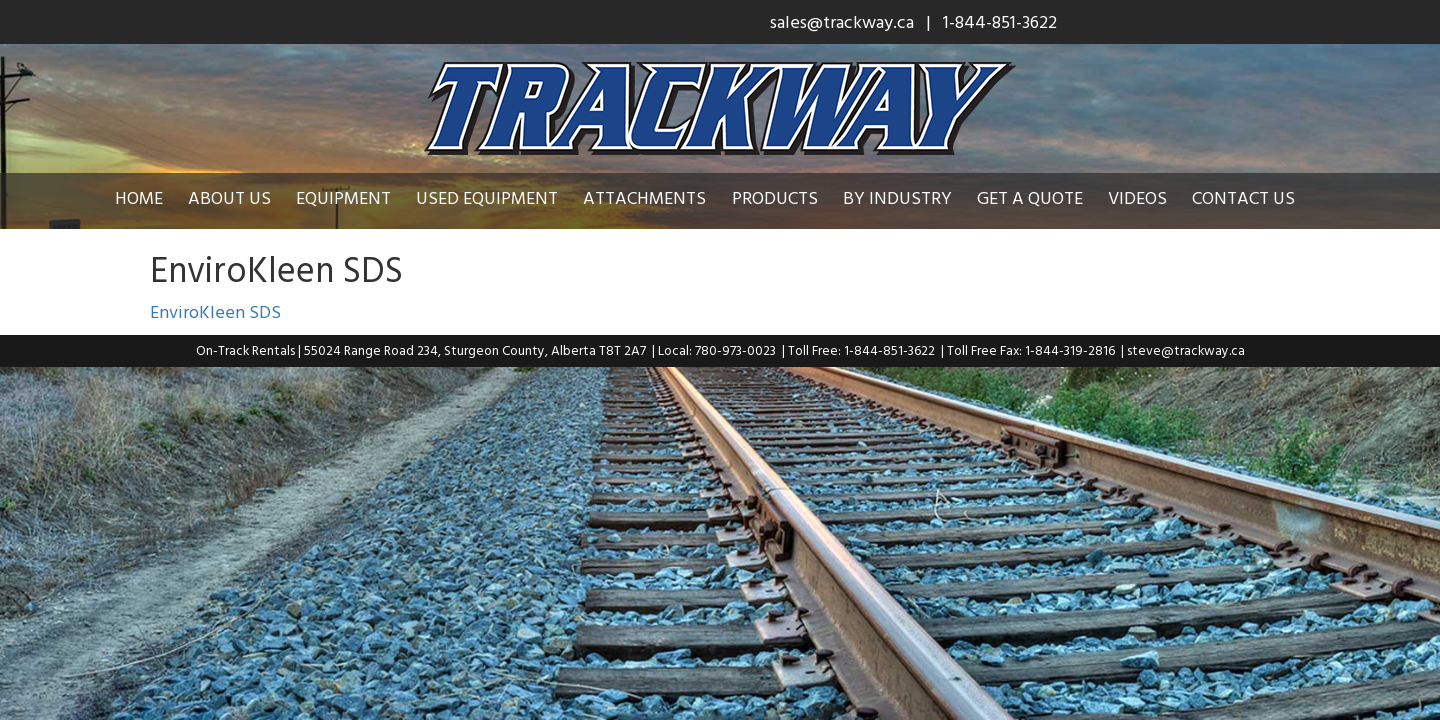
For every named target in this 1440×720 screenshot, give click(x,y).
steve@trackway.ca (1186, 350)
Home (154, 197)
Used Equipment (502, 197)
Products (790, 197)
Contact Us (1258, 197)
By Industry (912, 197)
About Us (244, 197)
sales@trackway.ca (842, 21)
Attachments (659, 197)
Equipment (358, 197)
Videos (1152, 197)
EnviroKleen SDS (215, 311)
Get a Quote (1045, 197)
